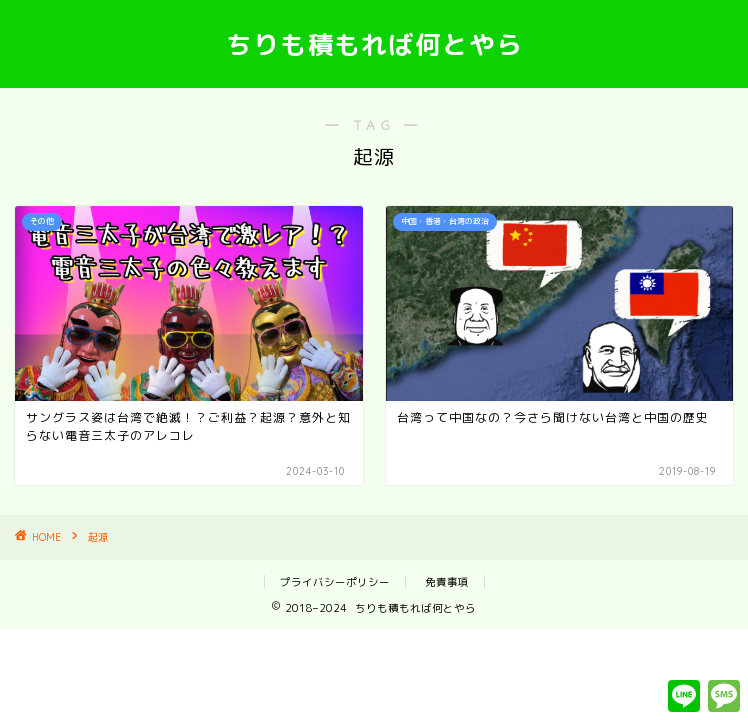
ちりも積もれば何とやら (374, 44)
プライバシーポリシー (335, 582)
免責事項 (447, 582)
